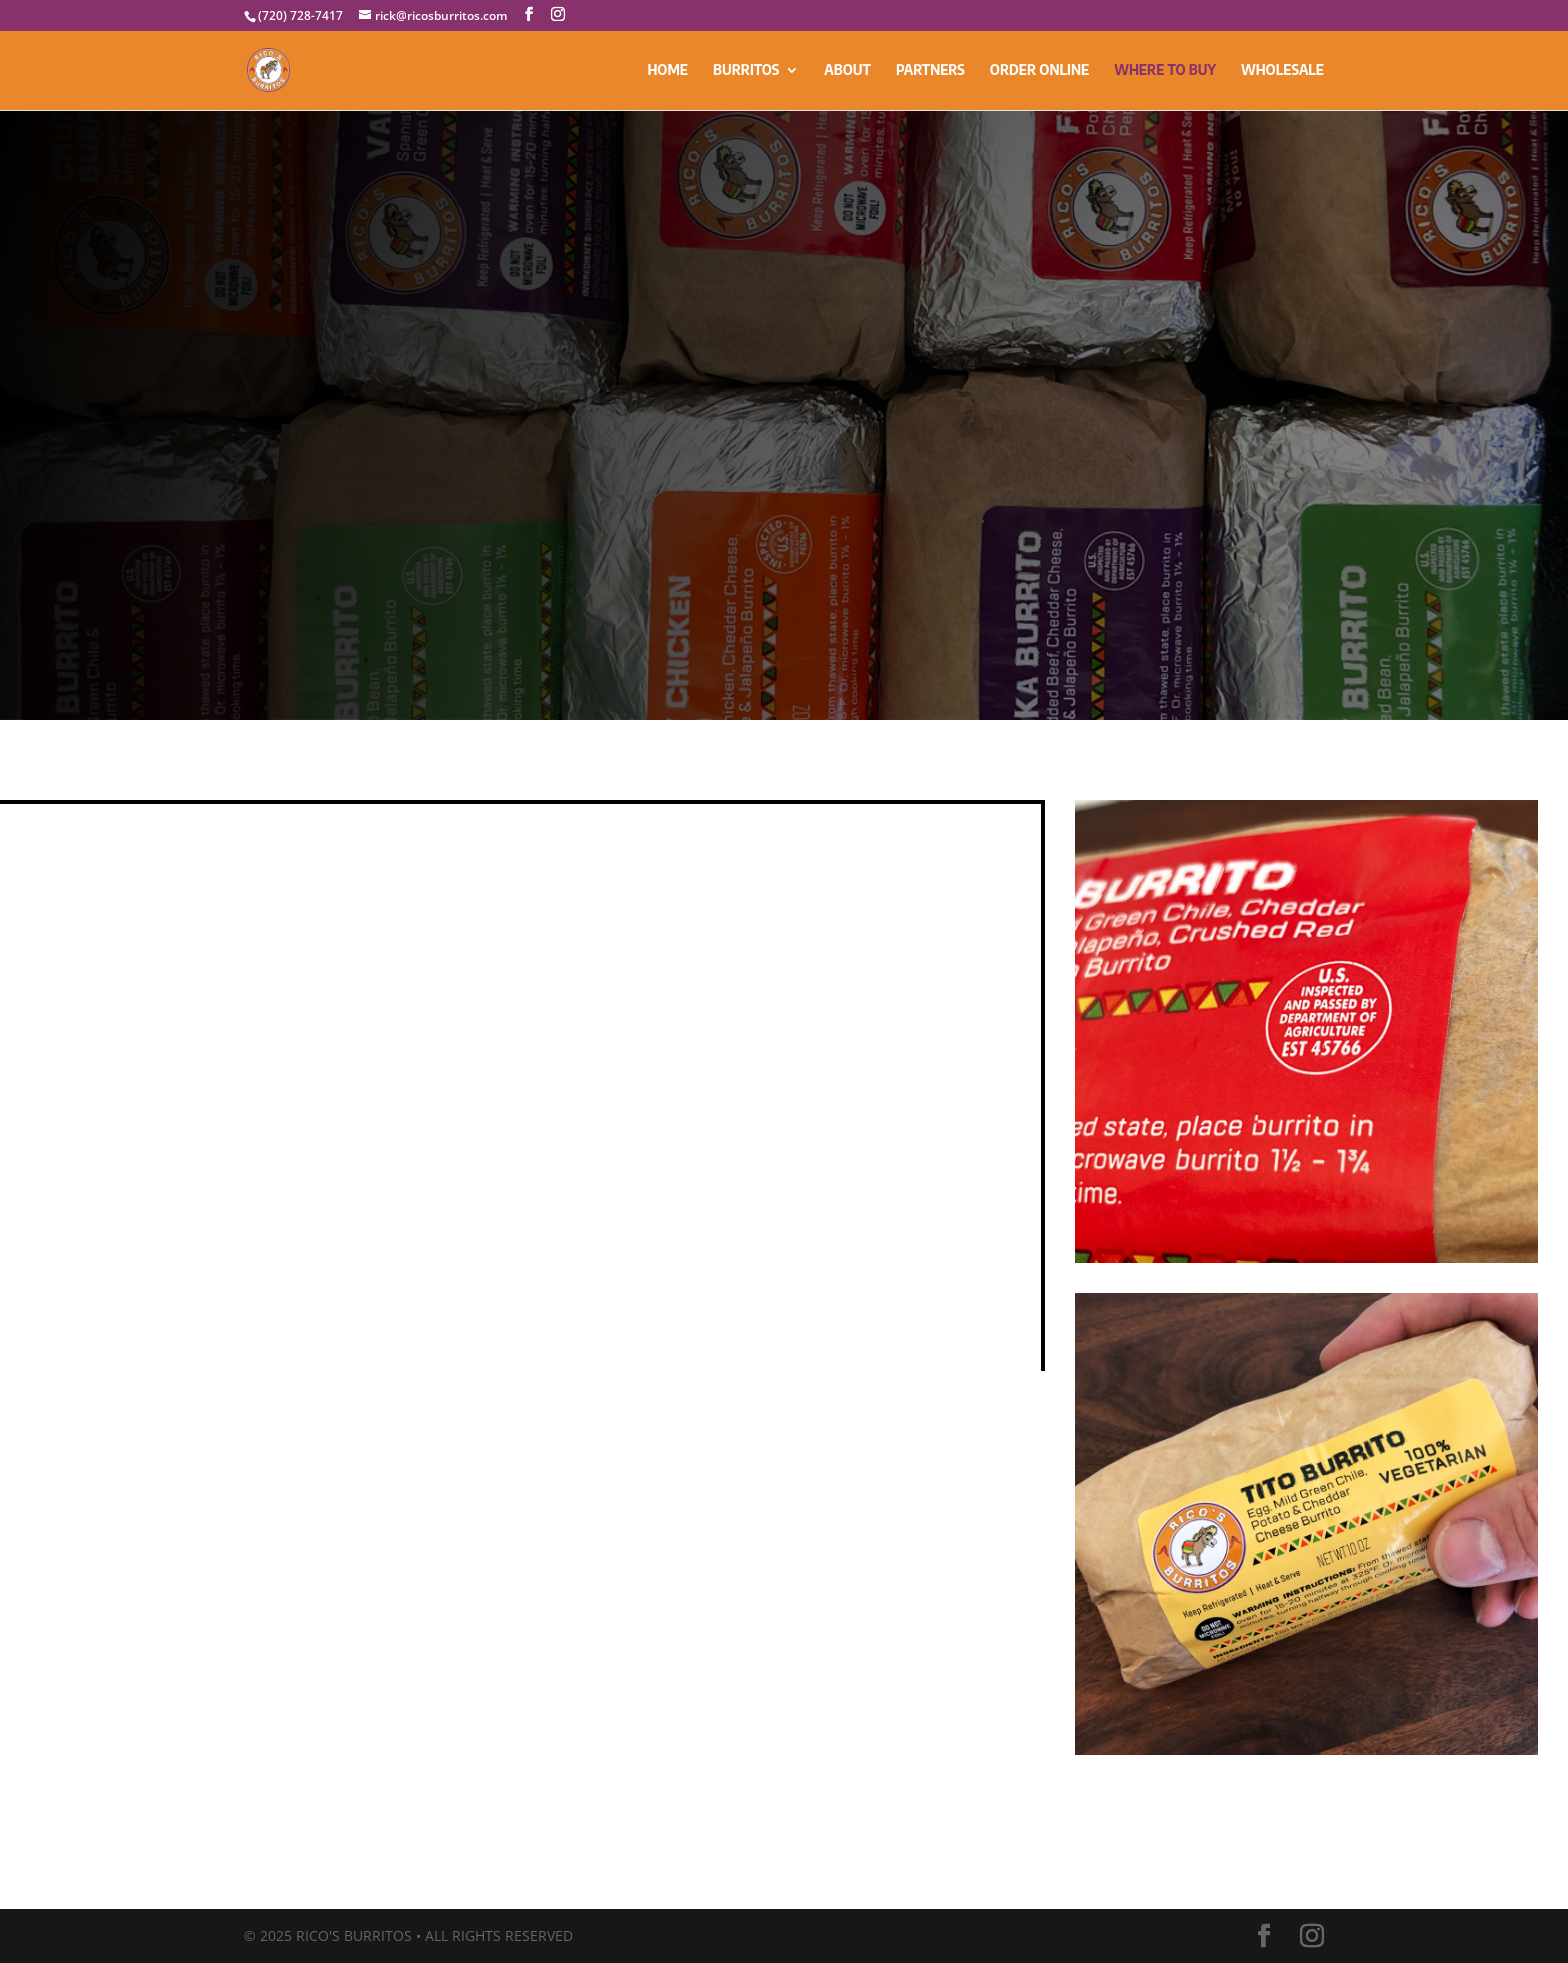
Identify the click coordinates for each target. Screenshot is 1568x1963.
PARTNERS (930, 70)
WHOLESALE (1282, 70)
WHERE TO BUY (1165, 70)
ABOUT (847, 70)
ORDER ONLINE (1039, 70)
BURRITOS (746, 70)
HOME (667, 70)
